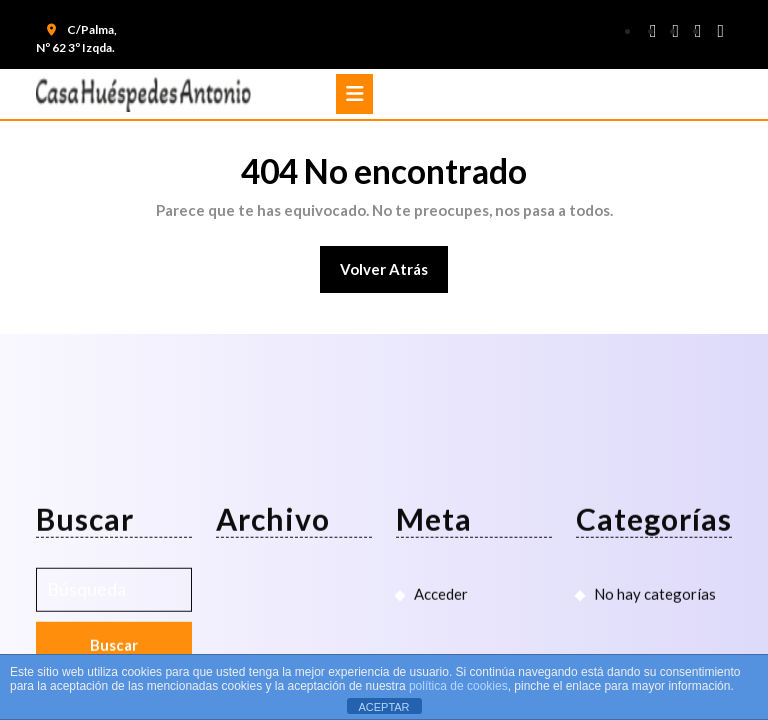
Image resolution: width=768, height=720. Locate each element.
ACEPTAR (383, 707)
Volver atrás (394, 275)
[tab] (354, 94)
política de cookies (458, 686)
